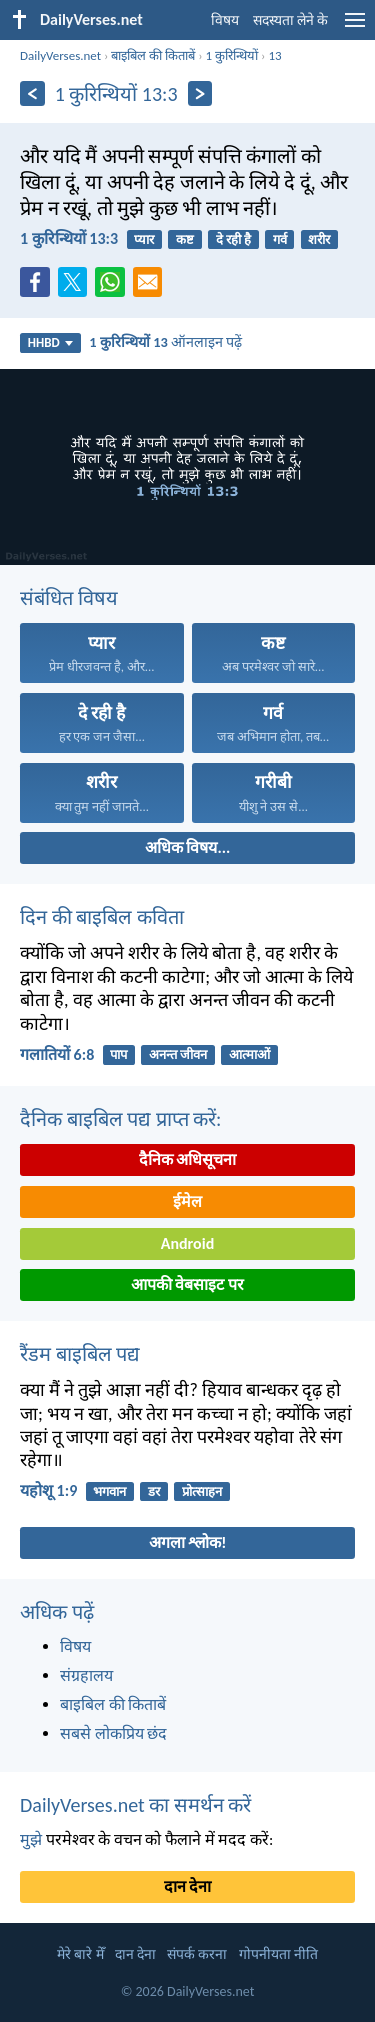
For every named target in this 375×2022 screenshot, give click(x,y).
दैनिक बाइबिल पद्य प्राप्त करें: (120, 1119)
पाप (118, 1054)
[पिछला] (32, 93)
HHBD (50, 342)
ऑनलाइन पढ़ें (165, 342)
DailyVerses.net (60, 55)
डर (154, 1491)
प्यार (144, 239)
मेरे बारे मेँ (80, 1954)
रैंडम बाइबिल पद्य (80, 1354)
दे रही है (233, 239)
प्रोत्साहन (202, 1491)
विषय (225, 20)
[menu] (355, 27)
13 (274, 55)
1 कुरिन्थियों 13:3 (69, 238)
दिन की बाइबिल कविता (102, 917)
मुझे (31, 1839)
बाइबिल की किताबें (153, 55)
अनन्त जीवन (178, 1054)
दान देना (188, 1886)
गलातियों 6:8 (57, 1054)
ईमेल (187, 1201)
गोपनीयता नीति (278, 1954)
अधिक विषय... (187, 847)
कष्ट (185, 239)
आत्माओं (249, 1054)
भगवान (109, 1491)
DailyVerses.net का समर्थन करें (135, 1805)
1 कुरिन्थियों (232, 55)
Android (187, 1243)
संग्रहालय (86, 1675)
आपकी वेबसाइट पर (187, 1284)
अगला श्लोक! (188, 1542)
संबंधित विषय (69, 598)
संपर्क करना (197, 1954)
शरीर (319, 239)
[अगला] (200, 93)
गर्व (280, 239)
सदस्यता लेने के (290, 20)
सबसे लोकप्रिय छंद (113, 1733)
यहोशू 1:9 (48, 1490)
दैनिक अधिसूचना (188, 1159)
